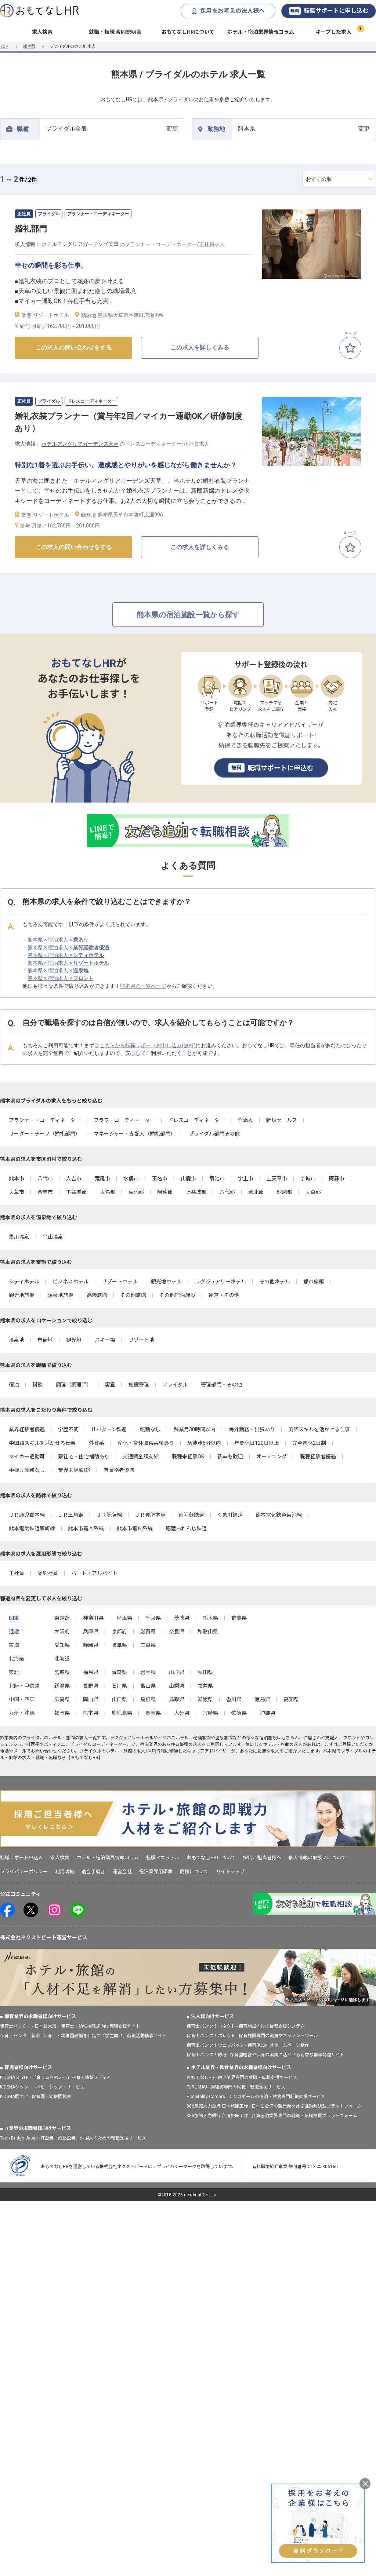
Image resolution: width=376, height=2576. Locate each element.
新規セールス (281, 1120)
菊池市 (217, 1178)
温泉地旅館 (60, 1295)
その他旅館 (133, 1295)
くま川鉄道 (230, 1515)
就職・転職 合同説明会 (115, 32)
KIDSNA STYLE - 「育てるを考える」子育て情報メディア (55, 2077)
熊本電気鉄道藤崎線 (32, 1528)
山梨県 (176, 1686)
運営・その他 (224, 1295)
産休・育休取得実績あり (146, 1443)
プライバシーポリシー (24, 1871)
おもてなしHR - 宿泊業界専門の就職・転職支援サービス (242, 2077)
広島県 (62, 1699)
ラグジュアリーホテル (220, 1282)
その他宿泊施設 (177, 1295)
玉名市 (159, 1178)
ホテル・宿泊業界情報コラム (260, 32)
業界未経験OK (74, 1470)
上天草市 (277, 1178)
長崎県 (153, 1713)
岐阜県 (119, 1645)
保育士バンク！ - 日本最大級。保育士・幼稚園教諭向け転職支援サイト (70, 2026)
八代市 (45, 1178)
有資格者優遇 (119, 1470)
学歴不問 (68, 1429)
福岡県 (62, 1713)
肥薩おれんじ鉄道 (186, 1528)
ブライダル (175, 1385)
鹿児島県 (122, 1713)
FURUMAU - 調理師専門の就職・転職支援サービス (236, 2087)
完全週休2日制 (309, 1443)
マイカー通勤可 (27, 1456)
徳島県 (262, 1699)
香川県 (234, 1699)
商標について (194, 1871)
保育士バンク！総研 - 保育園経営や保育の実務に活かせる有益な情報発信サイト (265, 2054)
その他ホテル (274, 1282)
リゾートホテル (120, 1282)
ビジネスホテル (70, 1282)
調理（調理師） (74, 1385)
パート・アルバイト (94, 1573)
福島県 (90, 1672)
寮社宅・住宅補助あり (83, 1456)
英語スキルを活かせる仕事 (319, 1429)
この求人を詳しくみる (199, 347)
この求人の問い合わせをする (73, 347)
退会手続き (93, 1871)
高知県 (291, 1699)
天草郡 (313, 1192)
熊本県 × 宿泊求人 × (58, 940)
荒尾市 (102, 1178)
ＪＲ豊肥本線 (150, 1515)
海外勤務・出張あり (252, 1429)
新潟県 (62, 1686)
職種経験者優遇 (318, 1456)
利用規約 (64, 1871)
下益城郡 (76, 1192)
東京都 (62, 1618)
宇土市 (245, 1178)
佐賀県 (239, 1713)
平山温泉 (53, 1237)
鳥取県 (176, 1699)
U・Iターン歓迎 (109, 1429)
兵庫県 (90, 1631)
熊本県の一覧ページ (143, 986)
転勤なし (150, 1429)
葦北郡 (256, 1192)
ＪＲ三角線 (70, 1515)
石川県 (119, 1686)
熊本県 (29, 46)
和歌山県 (208, 1631)
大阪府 (62, 1631)
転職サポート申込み (21, 1857)
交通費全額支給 (141, 1456)
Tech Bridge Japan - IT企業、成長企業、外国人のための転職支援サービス (73, 2138)
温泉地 (16, 1340)
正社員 (16, 1573)
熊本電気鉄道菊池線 (279, 1515)
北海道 (62, 1659)
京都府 (119, 1631)
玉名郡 (107, 1192)
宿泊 (14, 1385)
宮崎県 (210, 1713)
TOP (4, 46)
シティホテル (24, 1282)
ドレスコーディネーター (196, 1120)
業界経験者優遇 (27, 1429)
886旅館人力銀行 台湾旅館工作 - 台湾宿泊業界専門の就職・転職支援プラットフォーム (272, 2115)
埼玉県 (124, 1618)
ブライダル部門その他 (214, 1134)
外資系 (96, 1443)
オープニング (271, 1456)
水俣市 (131, 1178)
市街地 (45, 1340)
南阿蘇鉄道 (191, 1515)
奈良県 (176, 1631)
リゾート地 (141, 1340)
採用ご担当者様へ (262, 1857)
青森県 (119, 1672)
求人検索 (42, 32)
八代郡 (227, 1192)
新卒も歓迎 (230, 1456)
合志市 (45, 1192)
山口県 (119, 1699)
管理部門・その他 (221, 1385)
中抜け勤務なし (27, 1470)
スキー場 (105, 1340)
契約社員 (47, 1573)
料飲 (37, 1385)
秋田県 (205, 1672)
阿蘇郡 (165, 1192)
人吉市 (74, 1178)
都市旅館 (313, 1282)
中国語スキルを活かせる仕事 (42, 1443)
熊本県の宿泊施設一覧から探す (188, 614)
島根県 (148, 1699)
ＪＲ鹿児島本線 (27, 1515)
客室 (110, 1385)
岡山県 (90, 1699)
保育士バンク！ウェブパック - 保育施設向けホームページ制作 (248, 2045)
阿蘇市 (336, 1178)
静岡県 (90, 1645)
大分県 (181, 1713)
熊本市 (16, 1178)
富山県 (148, 1686)
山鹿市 (188, 1178)
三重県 (148, 1645)
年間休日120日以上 (256, 1443)
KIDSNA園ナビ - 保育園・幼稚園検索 (35, 2096)
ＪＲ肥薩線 (109, 1515)
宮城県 (62, 1672)
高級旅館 (97, 1295)
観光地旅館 (22, 1295)
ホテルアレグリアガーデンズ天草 (80, 244)
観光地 (74, 1340)
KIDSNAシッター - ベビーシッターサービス (42, 2087)
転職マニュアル (163, 1857)
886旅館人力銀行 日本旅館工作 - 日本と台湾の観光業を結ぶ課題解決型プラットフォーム (274, 2106)
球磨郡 (284, 1192)
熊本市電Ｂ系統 (135, 1528)
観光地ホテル (166, 1282)
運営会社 (122, 1871)
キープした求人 (333, 32)
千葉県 (153, 1618)
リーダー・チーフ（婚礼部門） (44, 1134)
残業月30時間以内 (195, 1429)
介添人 (245, 1120)
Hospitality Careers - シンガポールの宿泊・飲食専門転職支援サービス (256, 2096)
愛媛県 (205, 1699)
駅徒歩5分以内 (204, 1443)
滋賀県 (148, 1631)
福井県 (205, 1686)
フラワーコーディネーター (124, 1120)
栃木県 (210, 1618)
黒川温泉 (19, 1237)
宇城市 (308, 1178)
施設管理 (139, 1385)
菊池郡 (136, 1192)
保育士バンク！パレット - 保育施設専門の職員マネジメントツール (252, 2035)
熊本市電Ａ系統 (86, 1528)
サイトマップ (230, 1871)
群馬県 (239, 1618)
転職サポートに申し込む (328, 11)
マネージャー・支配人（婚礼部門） (135, 1134)
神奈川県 (93, 1618)
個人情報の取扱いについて (317, 1857)
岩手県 (148, 1672)
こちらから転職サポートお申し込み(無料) (148, 1045)
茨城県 (181, 1618)
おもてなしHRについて (188, 32)
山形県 (176, 1672)
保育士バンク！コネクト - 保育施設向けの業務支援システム (246, 2026)
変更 (112, 128)
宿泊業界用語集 (156, 1871)
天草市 (16, 1192)
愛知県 (62, 1645)
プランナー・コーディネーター (44, 1120)
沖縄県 (267, 1713)
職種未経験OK (188, 1456)
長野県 (90, 1686)
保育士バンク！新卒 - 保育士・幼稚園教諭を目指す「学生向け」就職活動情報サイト (83, 2035)
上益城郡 (196, 1192)
